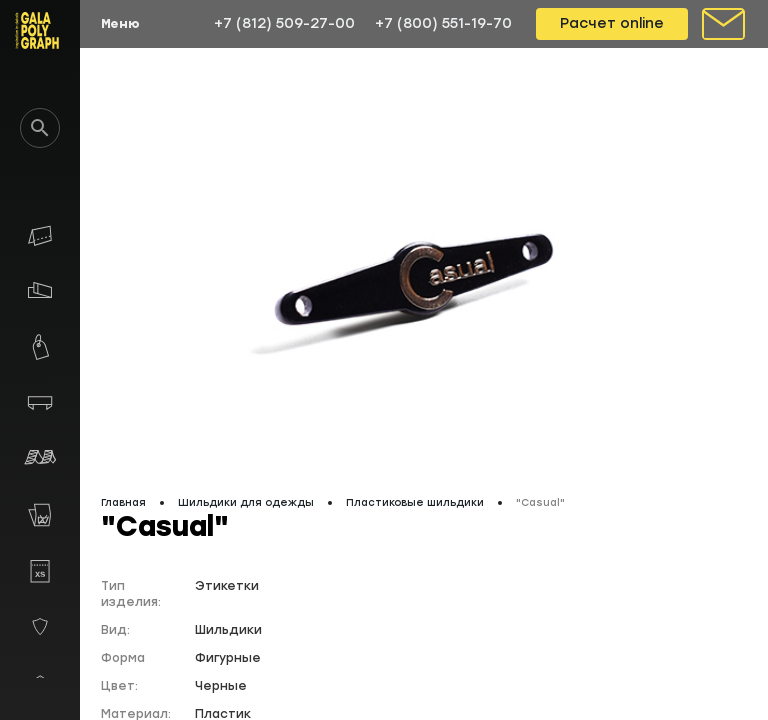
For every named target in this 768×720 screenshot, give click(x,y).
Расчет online (612, 23)
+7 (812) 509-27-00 (284, 23)
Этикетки (227, 586)
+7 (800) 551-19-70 (443, 23)
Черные (221, 686)
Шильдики (228, 630)
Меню (120, 24)
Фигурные (228, 658)
